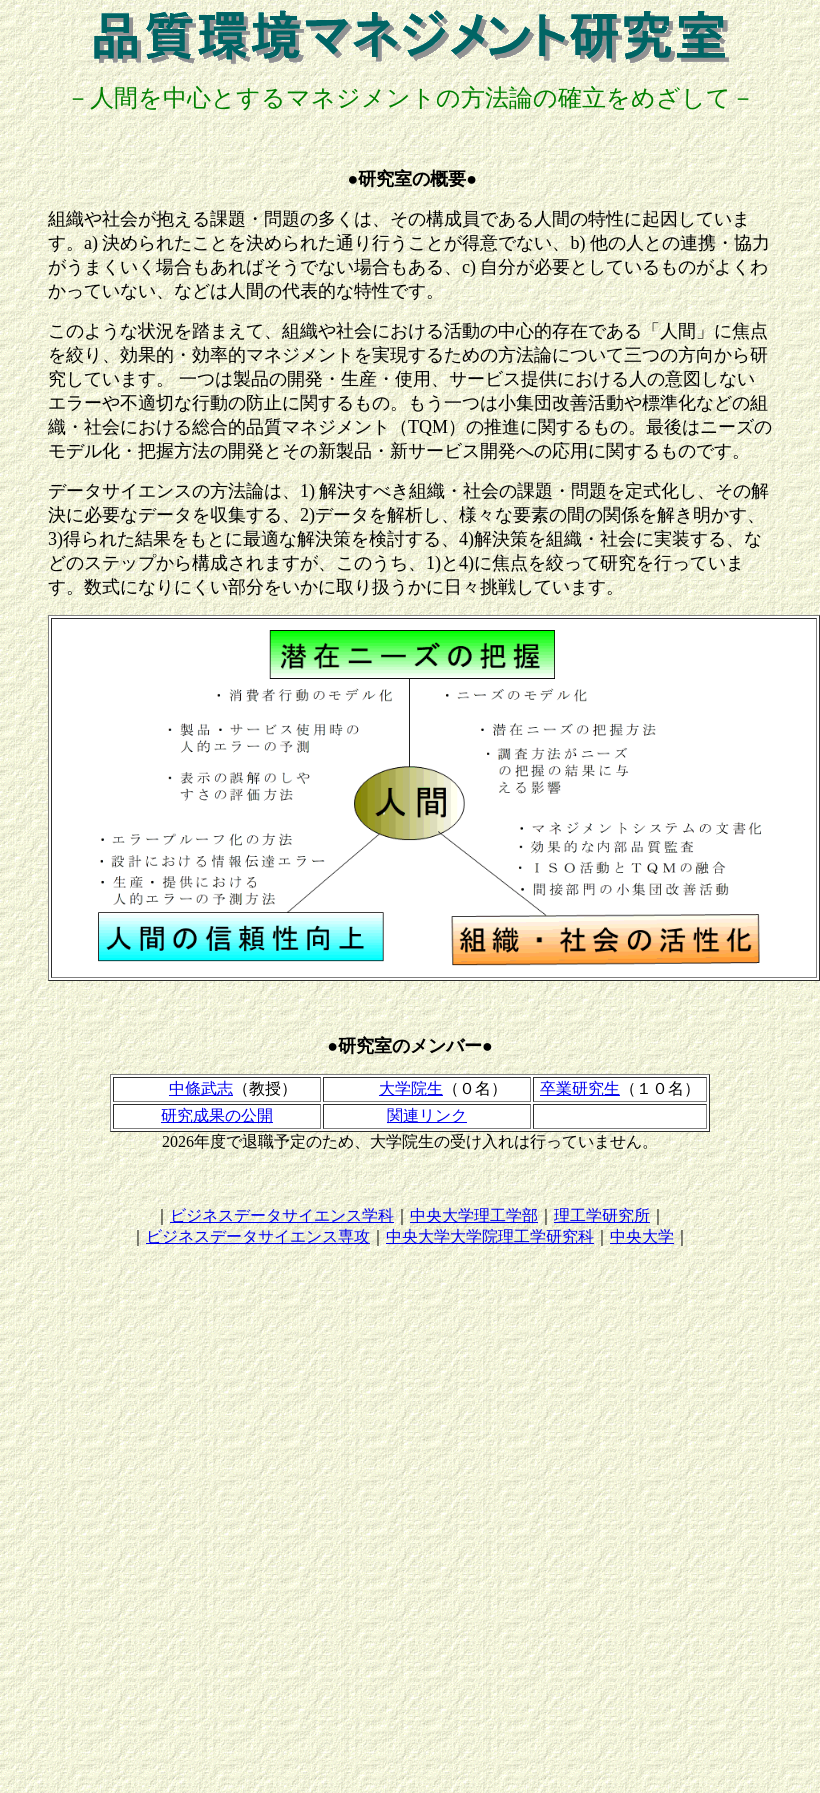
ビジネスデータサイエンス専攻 (258, 1236)
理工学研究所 (602, 1215)
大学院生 (411, 1088)
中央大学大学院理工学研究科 (490, 1236)
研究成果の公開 (217, 1115)
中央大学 (642, 1236)
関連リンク (427, 1115)
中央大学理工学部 (474, 1215)
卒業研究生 (580, 1088)
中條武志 (201, 1088)
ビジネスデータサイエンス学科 (282, 1215)
